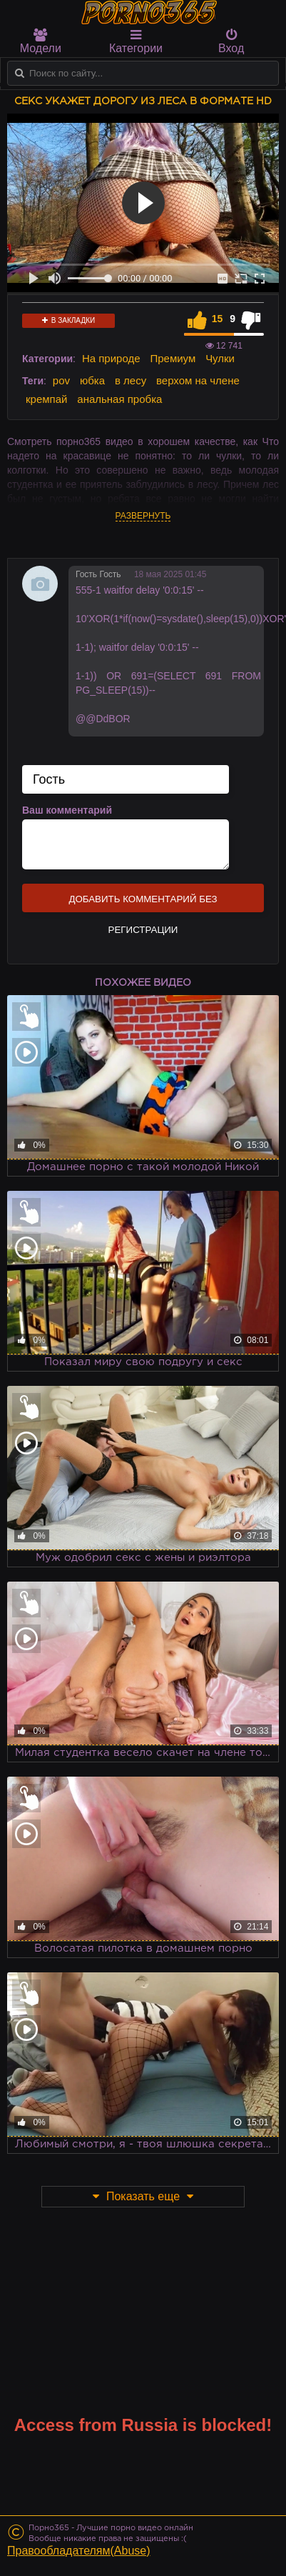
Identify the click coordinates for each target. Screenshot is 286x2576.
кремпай (46, 399)
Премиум (172, 358)
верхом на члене (198, 380)
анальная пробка (119, 399)
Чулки (220, 358)
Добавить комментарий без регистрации (142, 903)
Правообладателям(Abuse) (78, 2551)
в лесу (130, 380)
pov (61, 380)
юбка (92, 380)
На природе (111, 358)
